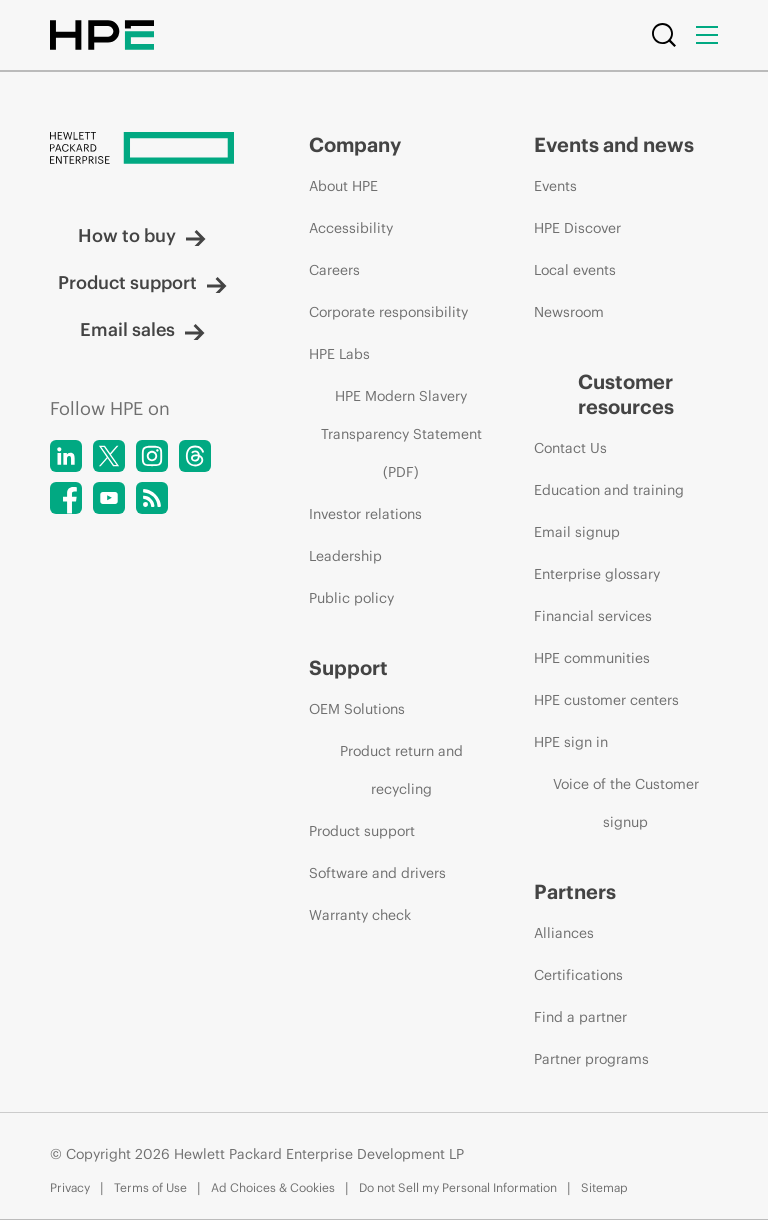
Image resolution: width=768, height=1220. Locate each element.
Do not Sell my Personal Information (458, 1187)
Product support (142, 282)
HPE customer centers (606, 700)
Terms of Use (150, 1187)
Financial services (593, 616)
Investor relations (365, 514)
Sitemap (604, 1187)
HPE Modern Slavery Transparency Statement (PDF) (401, 434)
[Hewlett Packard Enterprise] (142, 150)
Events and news (614, 144)
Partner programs (591, 1059)
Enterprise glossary (597, 574)
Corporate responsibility (388, 312)
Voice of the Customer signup (626, 803)
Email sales (142, 329)
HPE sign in (571, 742)
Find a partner (580, 1017)
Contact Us (570, 448)
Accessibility (351, 228)
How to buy (142, 235)
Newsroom (569, 312)
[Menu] (707, 35)
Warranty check (360, 915)
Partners (575, 891)
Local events (575, 270)
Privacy (70, 1187)
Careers (334, 270)
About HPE (343, 186)
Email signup (577, 532)
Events (555, 186)
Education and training (609, 490)
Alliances (564, 933)
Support (348, 667)
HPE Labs (339, 354)
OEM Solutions (357, 709)
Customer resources (626, 394)
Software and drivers (377, 873)
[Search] (664, 35)
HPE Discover (577, 228)
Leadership (345, 556)
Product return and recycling (401, 770)
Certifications (578, 975)
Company (355, 144)
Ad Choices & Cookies (273, 1187)
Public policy (351, 598)
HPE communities (592, 658)
